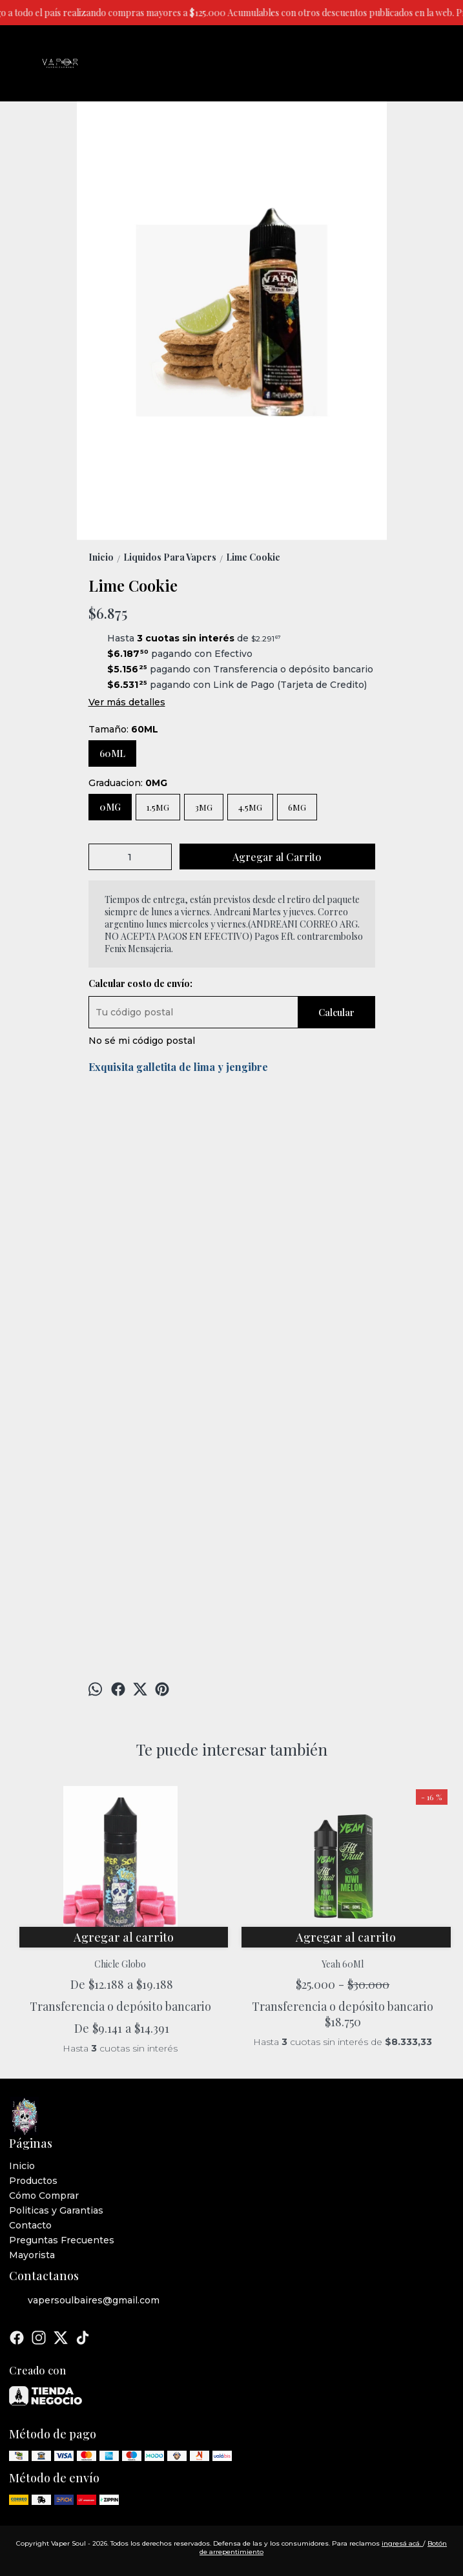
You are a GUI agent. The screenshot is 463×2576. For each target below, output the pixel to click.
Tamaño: (123, 729)
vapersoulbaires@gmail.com (84, 2301)
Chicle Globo (121, 1964)
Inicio (22, 2166)
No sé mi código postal (141, 1040)
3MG (203, 807)
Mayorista (32, 2255)
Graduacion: (127, 783)
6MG (297, 807)
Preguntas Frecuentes (61, 2240)
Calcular (336, 1012)
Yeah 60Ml (343, 1964)
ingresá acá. (402, 2543)
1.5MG (158, 807)
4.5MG (250, 807)
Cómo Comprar (44, 2195)
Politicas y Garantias (56, 2210)
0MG (110, 807)
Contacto (30, 2225)
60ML (112, 753)
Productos (33, 2180)
